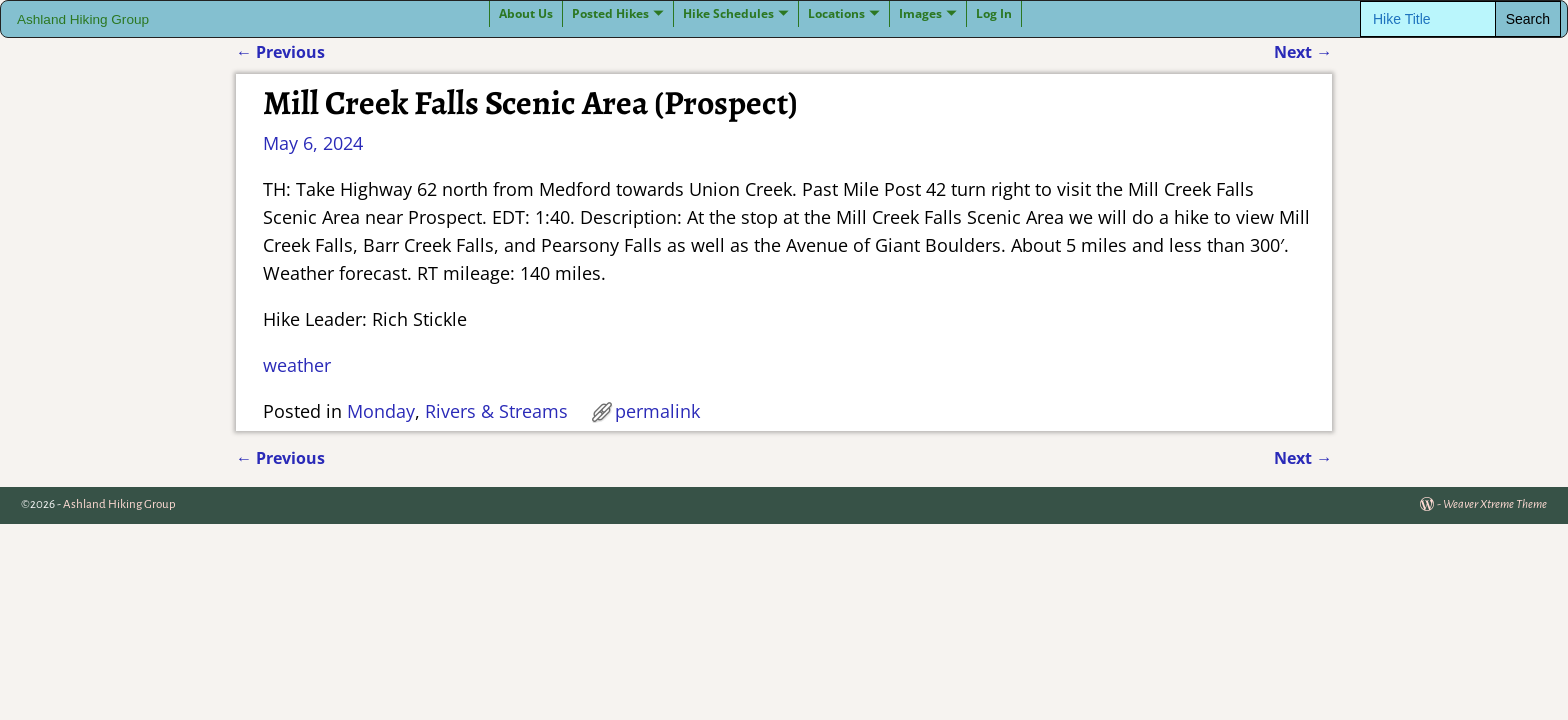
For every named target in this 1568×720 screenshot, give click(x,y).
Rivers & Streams (496, 411)
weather (297, 365)
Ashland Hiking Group (83, 19)
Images (920, 13)
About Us (526, 13)
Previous (280, 52)
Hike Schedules (728, 13)
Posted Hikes (610, 13)
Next (1303, 52)
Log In (994, 13)
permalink (657, 411)
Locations (836, 13)
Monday (381, 411)
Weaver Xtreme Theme (1495, 504)
